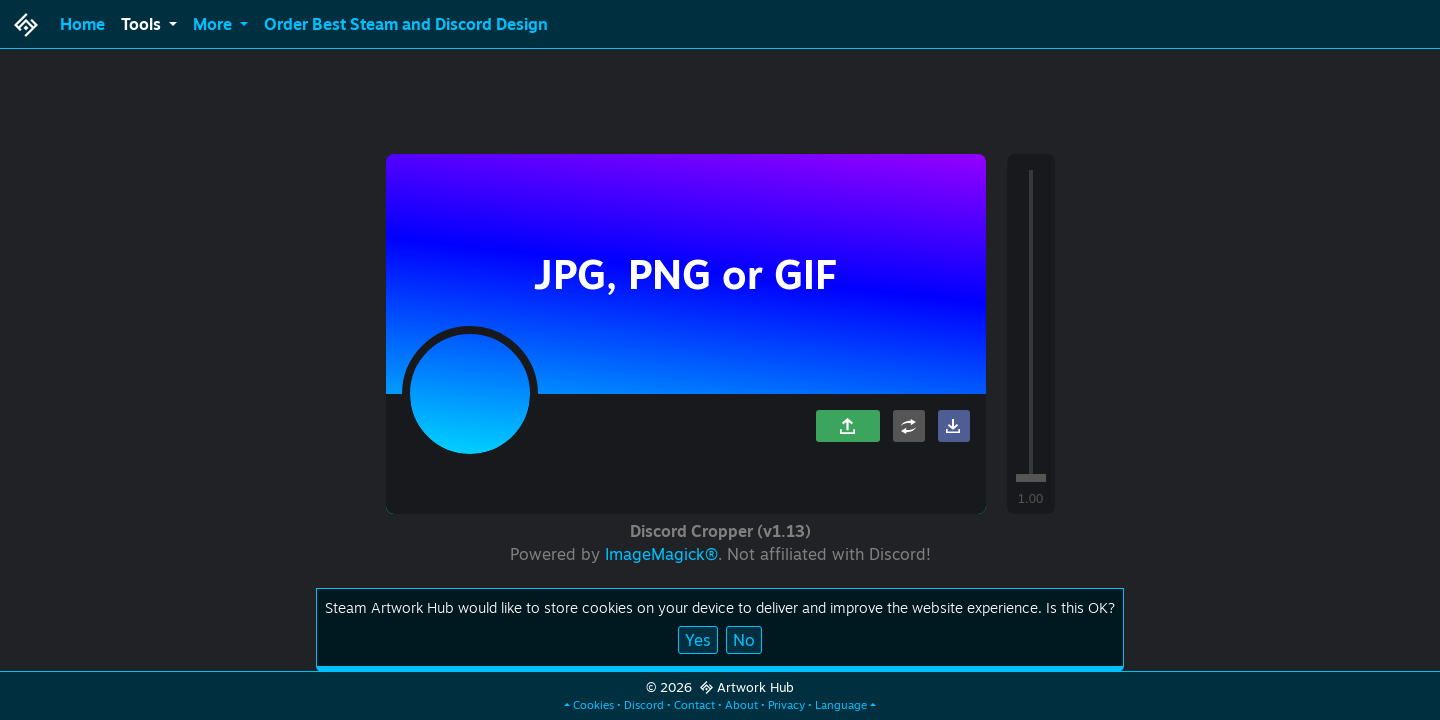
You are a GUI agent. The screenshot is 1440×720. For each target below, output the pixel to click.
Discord (644, 705)
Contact (694, 705)
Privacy (786, 705)
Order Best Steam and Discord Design (406, 24)
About (741, 705)
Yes (698, 640)
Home (82, 24)
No (744, 640)
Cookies (593, 705)
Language (841, 705)
